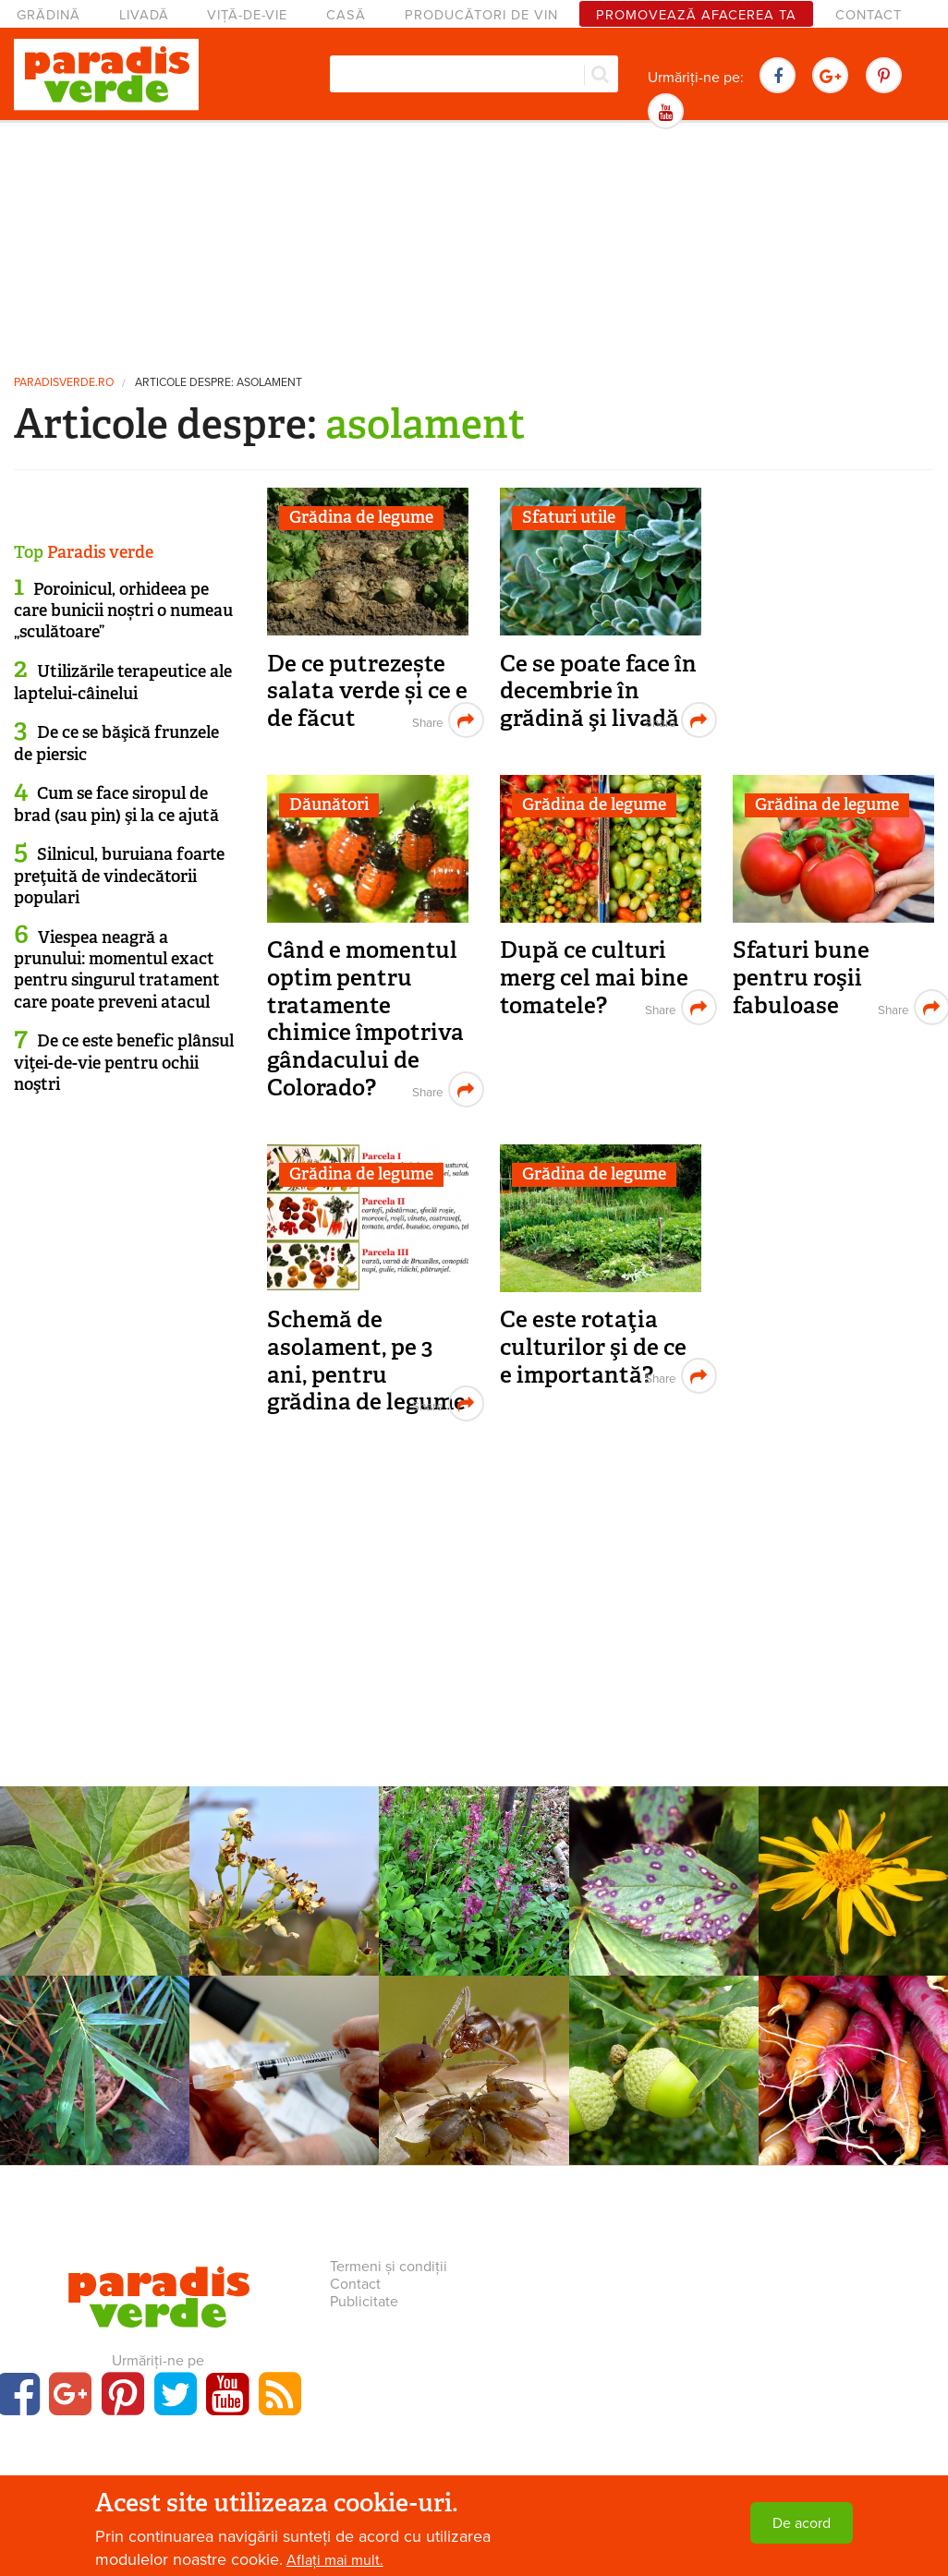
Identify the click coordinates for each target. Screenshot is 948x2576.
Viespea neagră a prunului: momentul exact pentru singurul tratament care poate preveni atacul (117, 969)
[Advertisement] (474, 244)
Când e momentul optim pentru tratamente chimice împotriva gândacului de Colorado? (365, 1018)
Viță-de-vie (247, 15)
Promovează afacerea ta (696, 15)
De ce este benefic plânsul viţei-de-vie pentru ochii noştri (124, 1062)
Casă (346, 15)
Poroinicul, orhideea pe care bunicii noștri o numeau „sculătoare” (123, 611)
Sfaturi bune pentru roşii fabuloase (801, 977)
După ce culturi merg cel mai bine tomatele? (594, 977)
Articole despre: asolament (218, 383)
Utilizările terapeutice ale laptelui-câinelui (123, 682)
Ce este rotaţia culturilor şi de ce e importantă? (593, 1346)
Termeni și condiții (388, 2266)
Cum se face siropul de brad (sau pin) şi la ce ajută (116, 804)
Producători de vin (481, 15)
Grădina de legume (361, 517)
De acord (801, 2523)
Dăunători (329, 804)
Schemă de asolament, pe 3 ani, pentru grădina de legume (366, 1360)
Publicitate (364, 2301)
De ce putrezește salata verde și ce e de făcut (367, 690)
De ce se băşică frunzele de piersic (116, 743)
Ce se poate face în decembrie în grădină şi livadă (598, 690)
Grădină (48, 15)
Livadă (144, 15)
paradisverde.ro (64, 383)
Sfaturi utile (568, 517)
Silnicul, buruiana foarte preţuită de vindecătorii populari (119, 876)
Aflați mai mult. (334, 2560)
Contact (868, 15)
